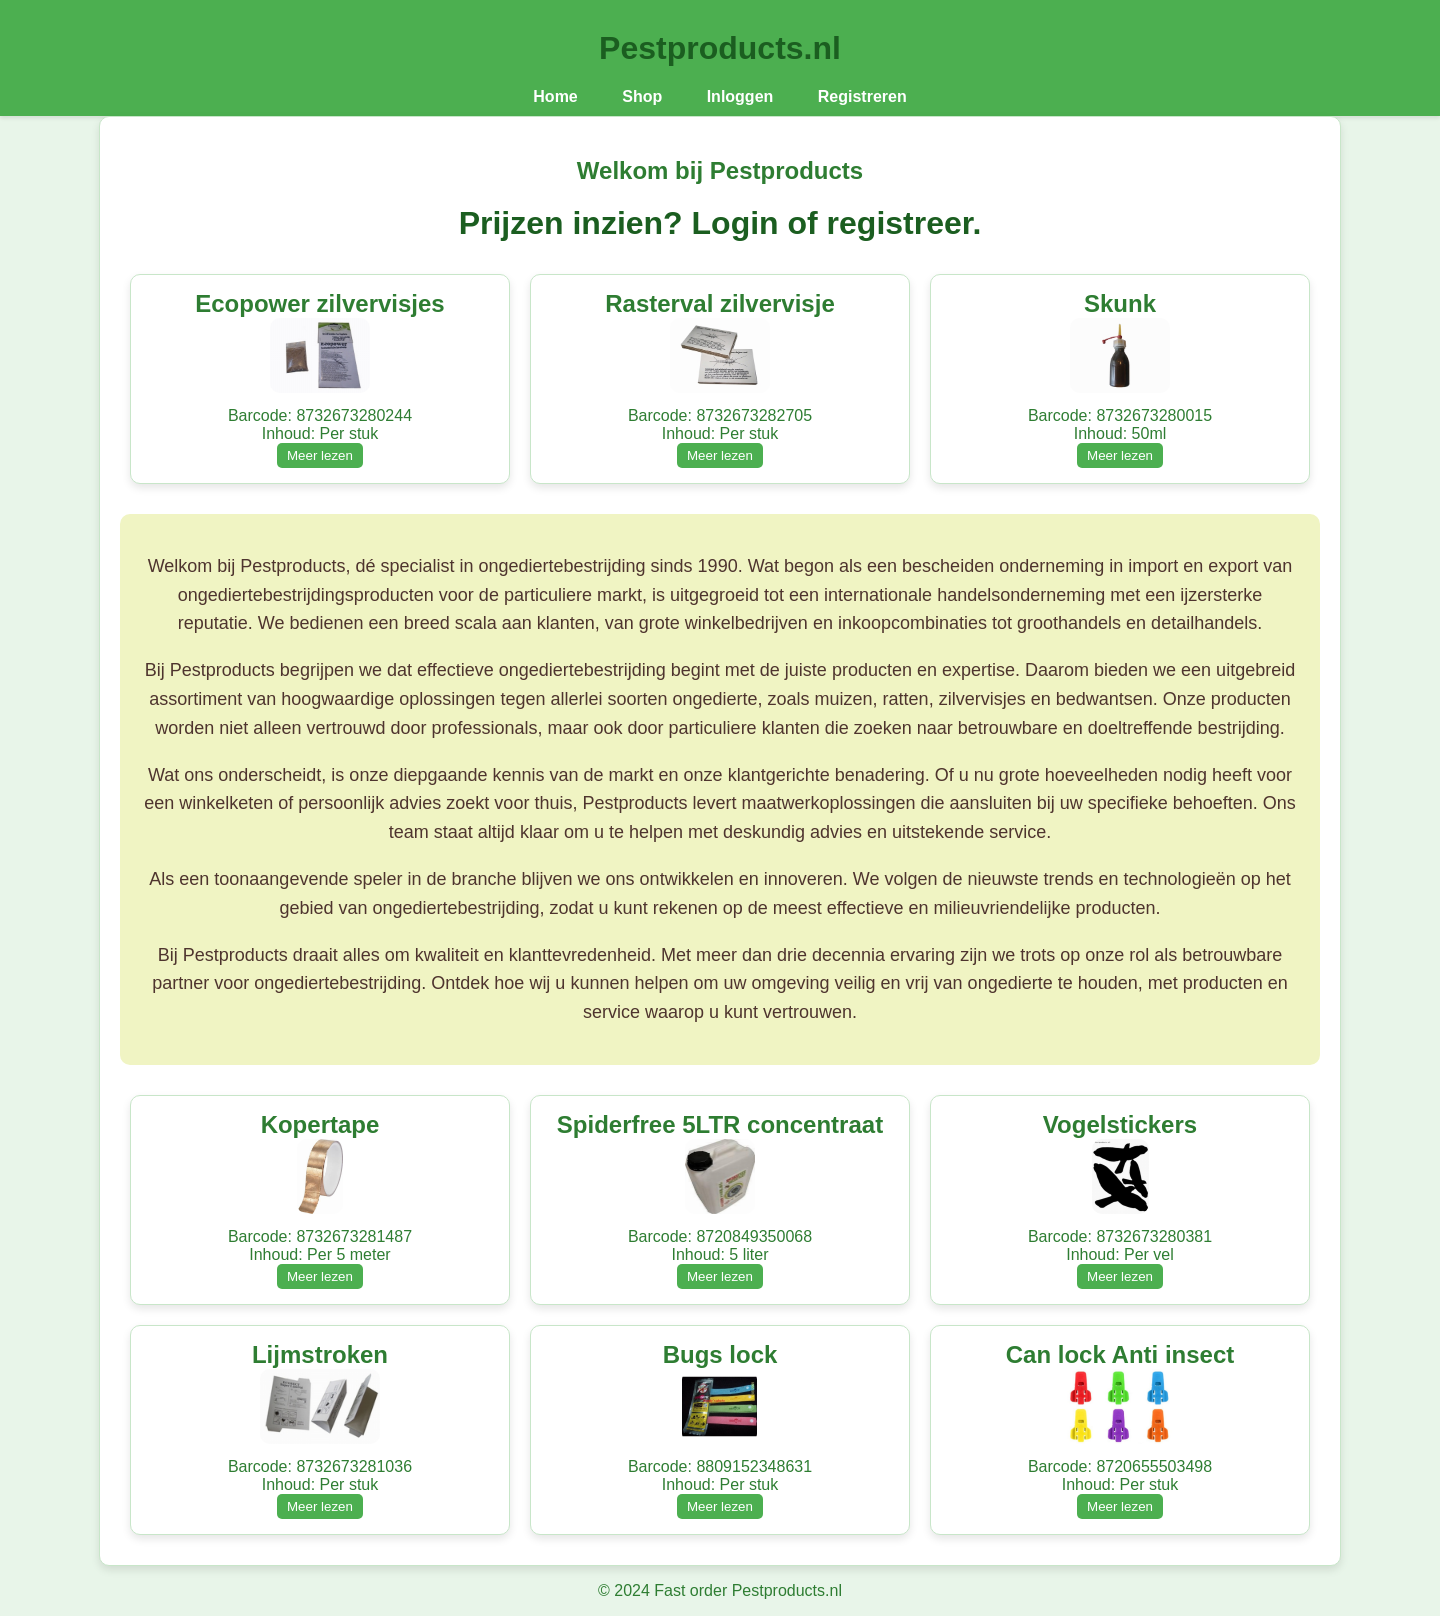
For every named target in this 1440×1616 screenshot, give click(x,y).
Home (555, 96)
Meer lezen (320, 455)
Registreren (862, 96)
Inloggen (740, 96)
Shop (642, 96)
